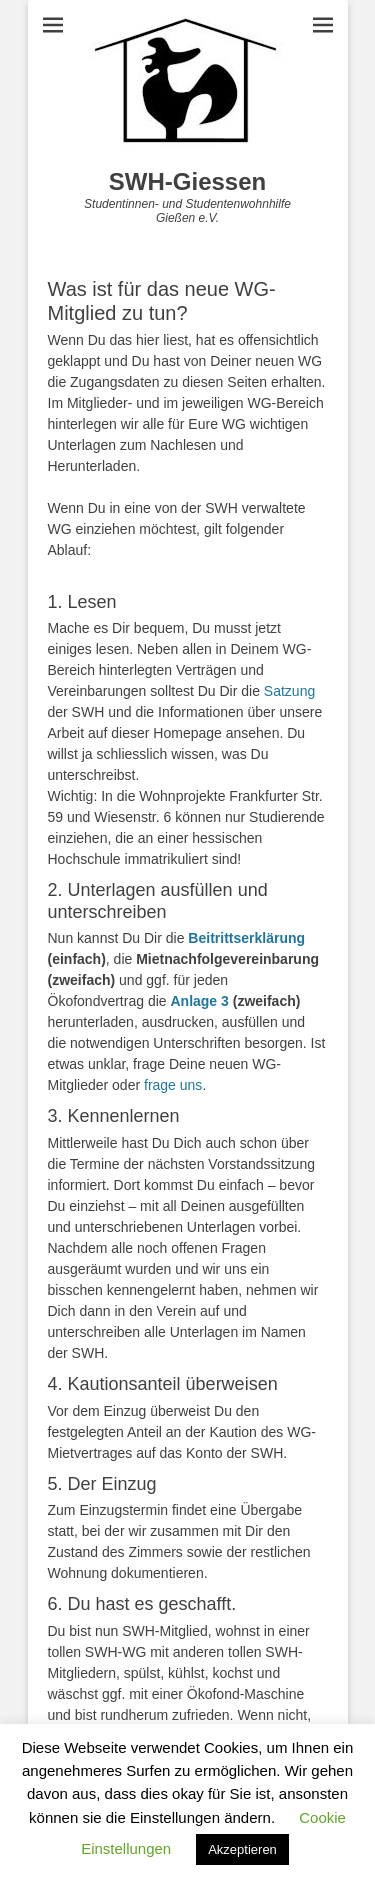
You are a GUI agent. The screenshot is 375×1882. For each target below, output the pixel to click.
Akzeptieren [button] (242, 1849)
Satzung (289, 691)
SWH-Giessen (187, 181)
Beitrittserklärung (246, 938)
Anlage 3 (199, 1001)
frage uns (173, 1085)
